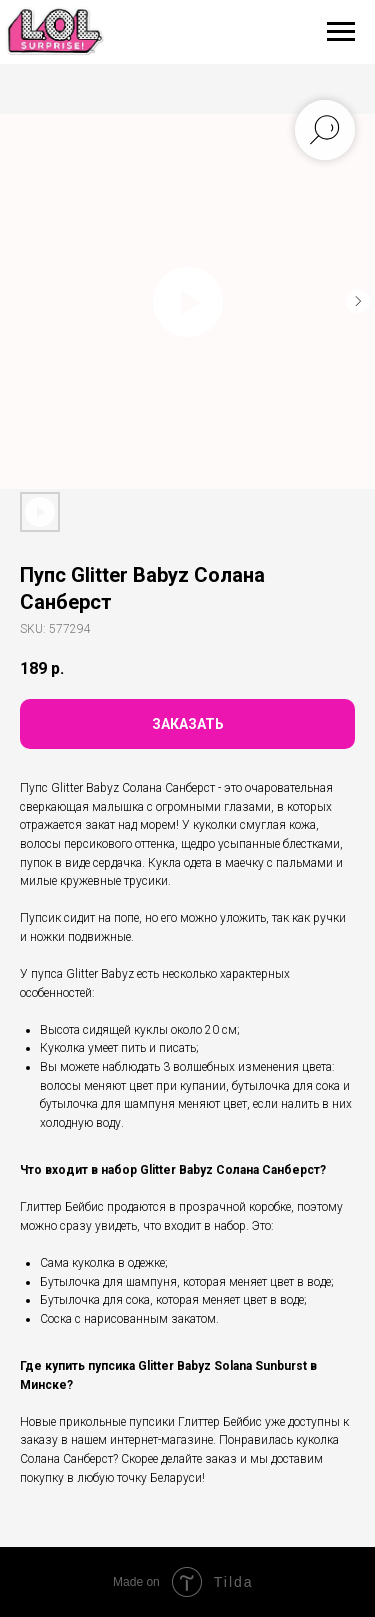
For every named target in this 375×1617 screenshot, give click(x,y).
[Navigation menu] (341, 32)
